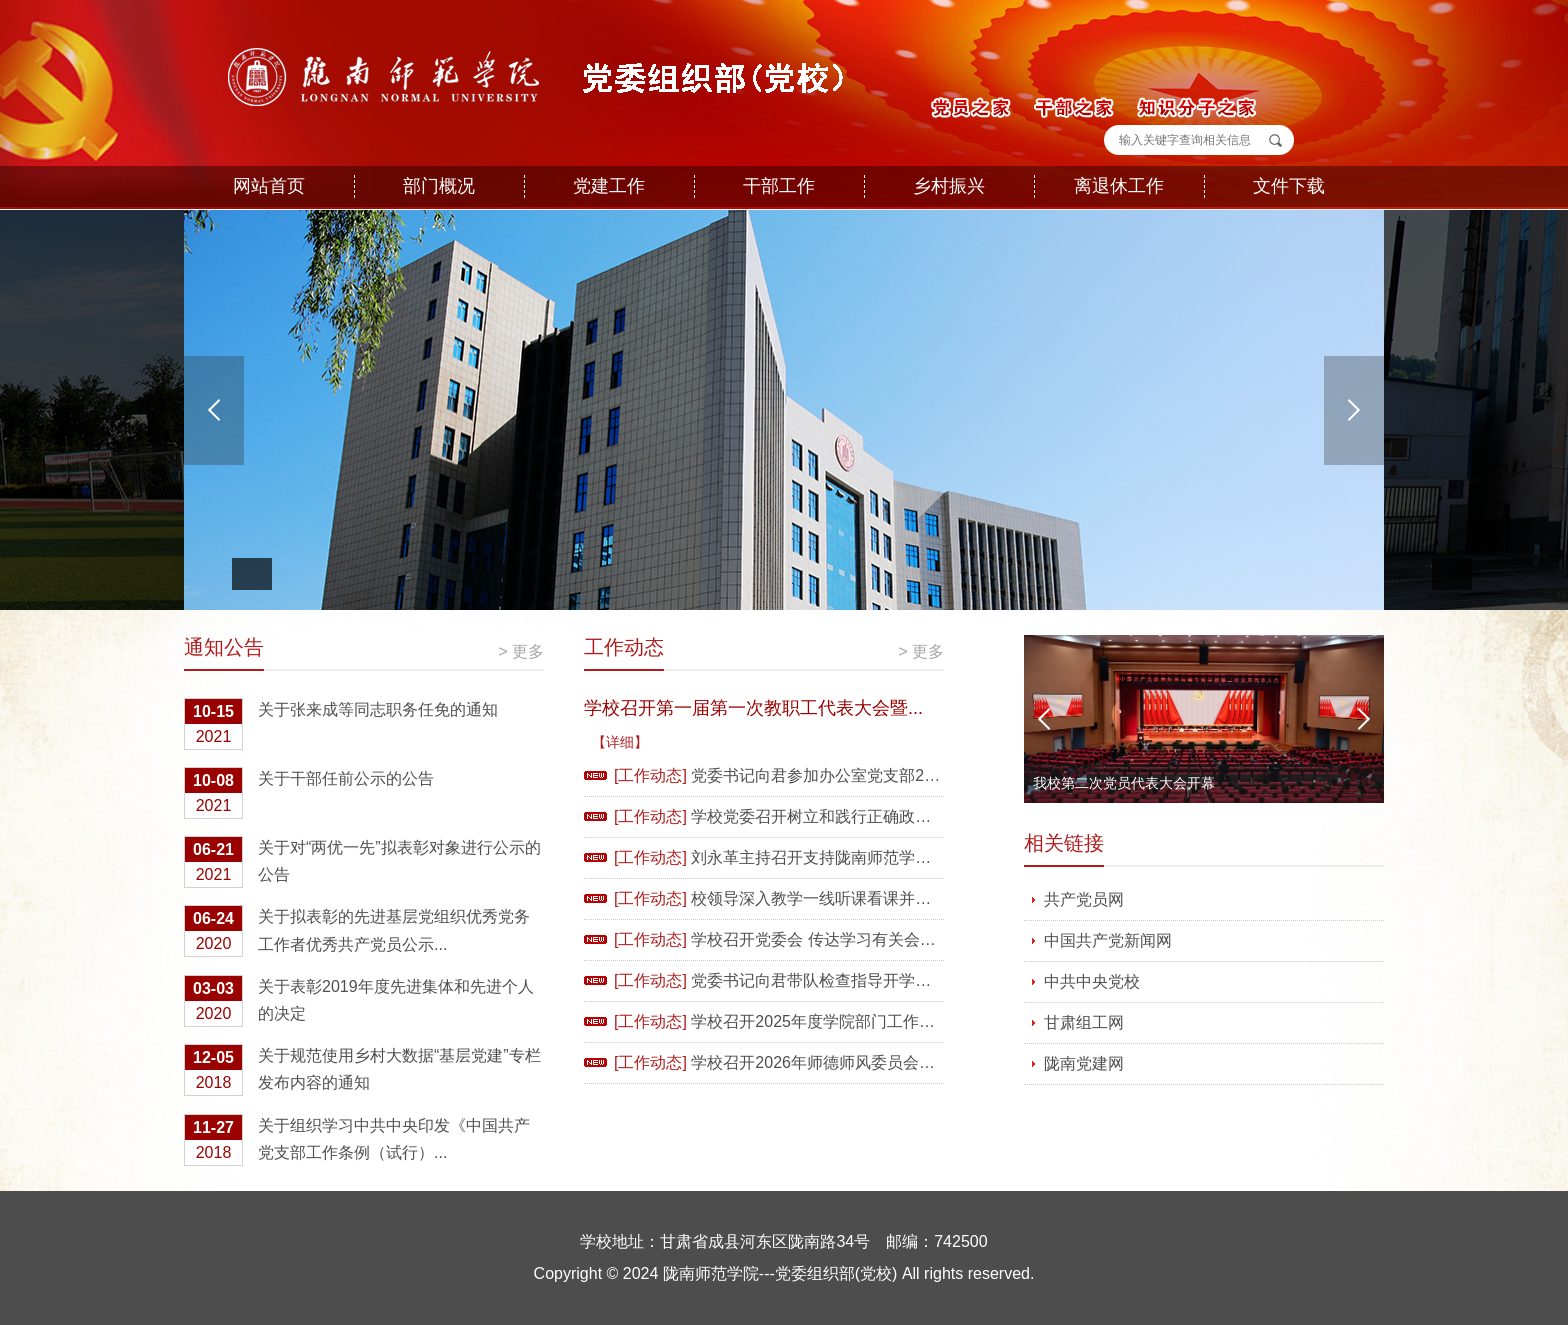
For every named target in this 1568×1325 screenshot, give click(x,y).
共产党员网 (1084, 899)
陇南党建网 (1084, 1063)
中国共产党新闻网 (1108, 940)
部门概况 (439, 186)
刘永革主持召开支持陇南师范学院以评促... (841, 857)
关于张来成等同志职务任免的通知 (341, 725)
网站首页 (269, 186)
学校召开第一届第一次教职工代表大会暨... (753, 708)
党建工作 (609, 186)
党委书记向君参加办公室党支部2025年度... (843, 775)
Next (1364, 719)
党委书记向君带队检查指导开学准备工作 (835, 980)
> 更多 (521, 651)
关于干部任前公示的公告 (309, 794)
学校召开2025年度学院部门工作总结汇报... (843, 1021)
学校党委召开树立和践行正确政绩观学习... (841, 816)
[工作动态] (650, 775)
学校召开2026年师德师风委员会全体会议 (837, 1062)
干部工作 (779, 186)
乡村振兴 (949, 186)
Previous (1044, 719)
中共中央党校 (1092, 981)
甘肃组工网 (1084, 1022)
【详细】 (620, 742)
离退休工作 (1119, 186)
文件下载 (1289, 186)
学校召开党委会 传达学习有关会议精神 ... (838, 939)
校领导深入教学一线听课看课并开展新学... (841, 898)
